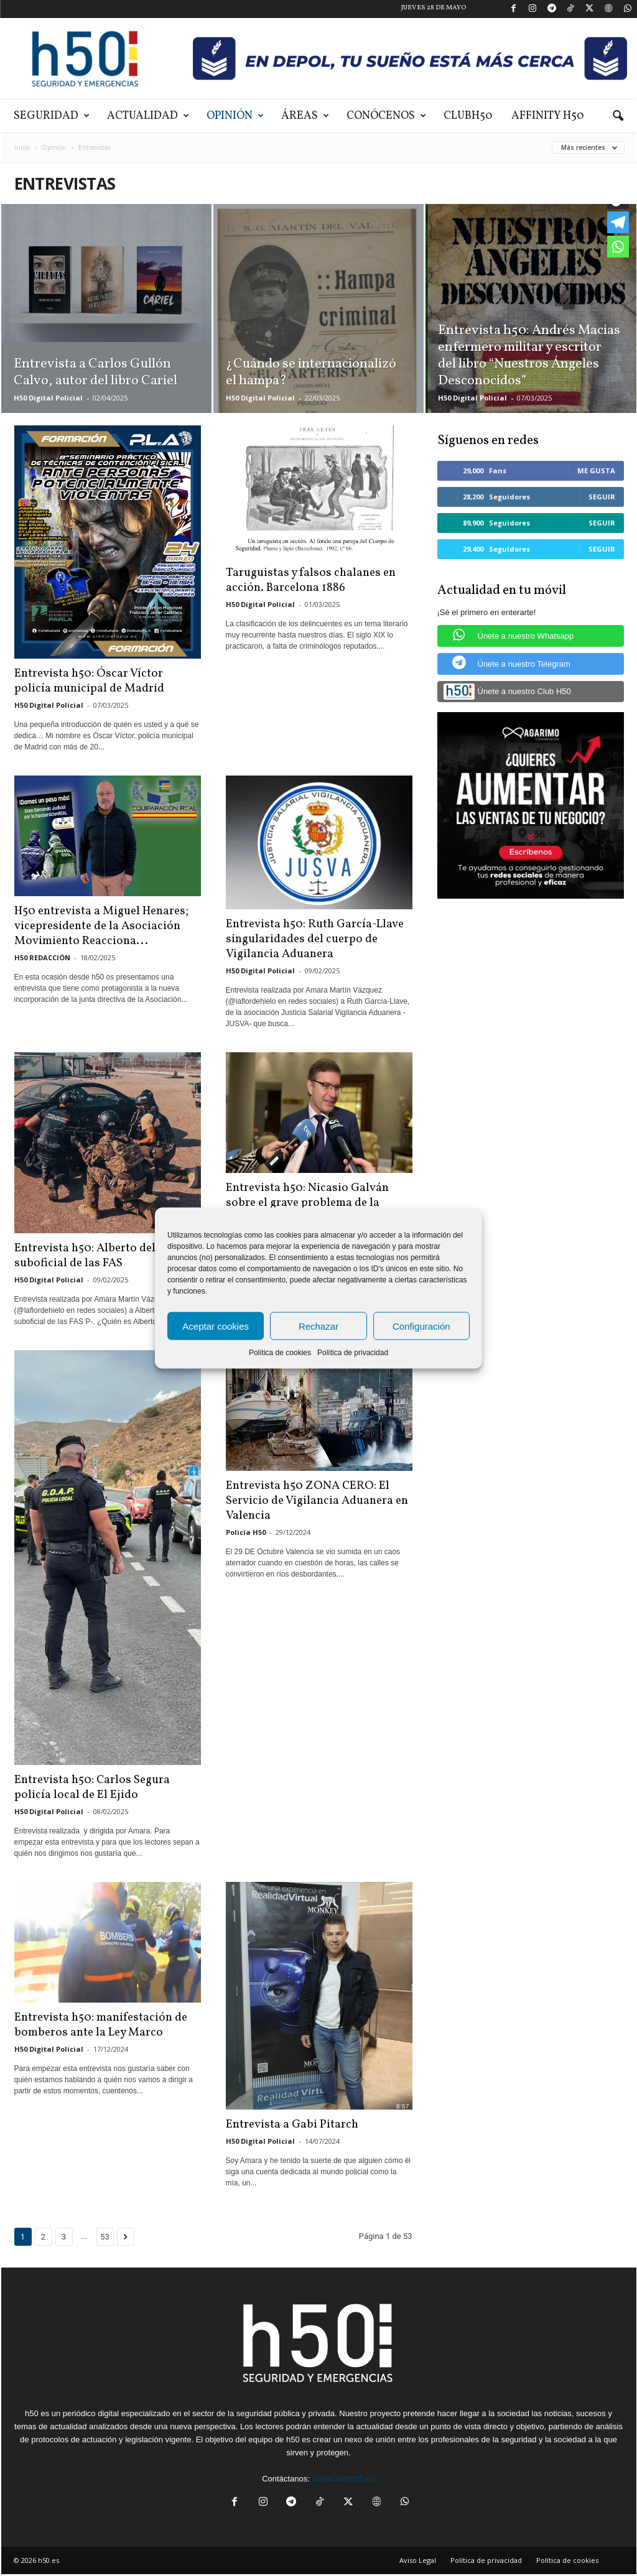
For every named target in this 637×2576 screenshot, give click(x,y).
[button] (617, 116)
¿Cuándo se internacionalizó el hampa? (311, 372)
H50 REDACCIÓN (42, 957)
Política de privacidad (352, 1352)
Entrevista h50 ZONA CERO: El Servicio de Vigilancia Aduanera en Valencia (317, 1501)
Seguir (601, 496)
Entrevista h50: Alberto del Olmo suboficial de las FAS (101, 1255)
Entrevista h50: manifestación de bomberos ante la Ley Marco (100, 2025)
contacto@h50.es (343, 2478)
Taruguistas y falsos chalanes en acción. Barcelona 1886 (311, 580)
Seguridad (52, 116)
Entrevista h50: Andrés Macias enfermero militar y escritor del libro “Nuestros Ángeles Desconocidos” (529, 356)
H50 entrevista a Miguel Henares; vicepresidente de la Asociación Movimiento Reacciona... (101, 926)
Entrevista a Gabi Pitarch (292, 2124)
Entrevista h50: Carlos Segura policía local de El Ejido (92, 1787)
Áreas (305, 116)
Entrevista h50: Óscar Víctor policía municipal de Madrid (89, 681)
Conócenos (386, 116)
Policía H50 (246, 1532)
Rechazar (318, 1325)
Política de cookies (280, 1352)
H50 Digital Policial (48, 397)
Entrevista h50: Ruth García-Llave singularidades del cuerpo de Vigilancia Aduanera (315, 939)
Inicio (22, 147)
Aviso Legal (417, 2560)
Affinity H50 (547, 116)
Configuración (421, 1325)
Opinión (235, 116)
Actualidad (148, 116)
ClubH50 (468, 116)
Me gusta (596, 470)
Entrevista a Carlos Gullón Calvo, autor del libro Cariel (95, 372)
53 (104, 2236)
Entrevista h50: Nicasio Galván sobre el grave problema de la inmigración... (307, 1203)
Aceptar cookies (215, 1325)
